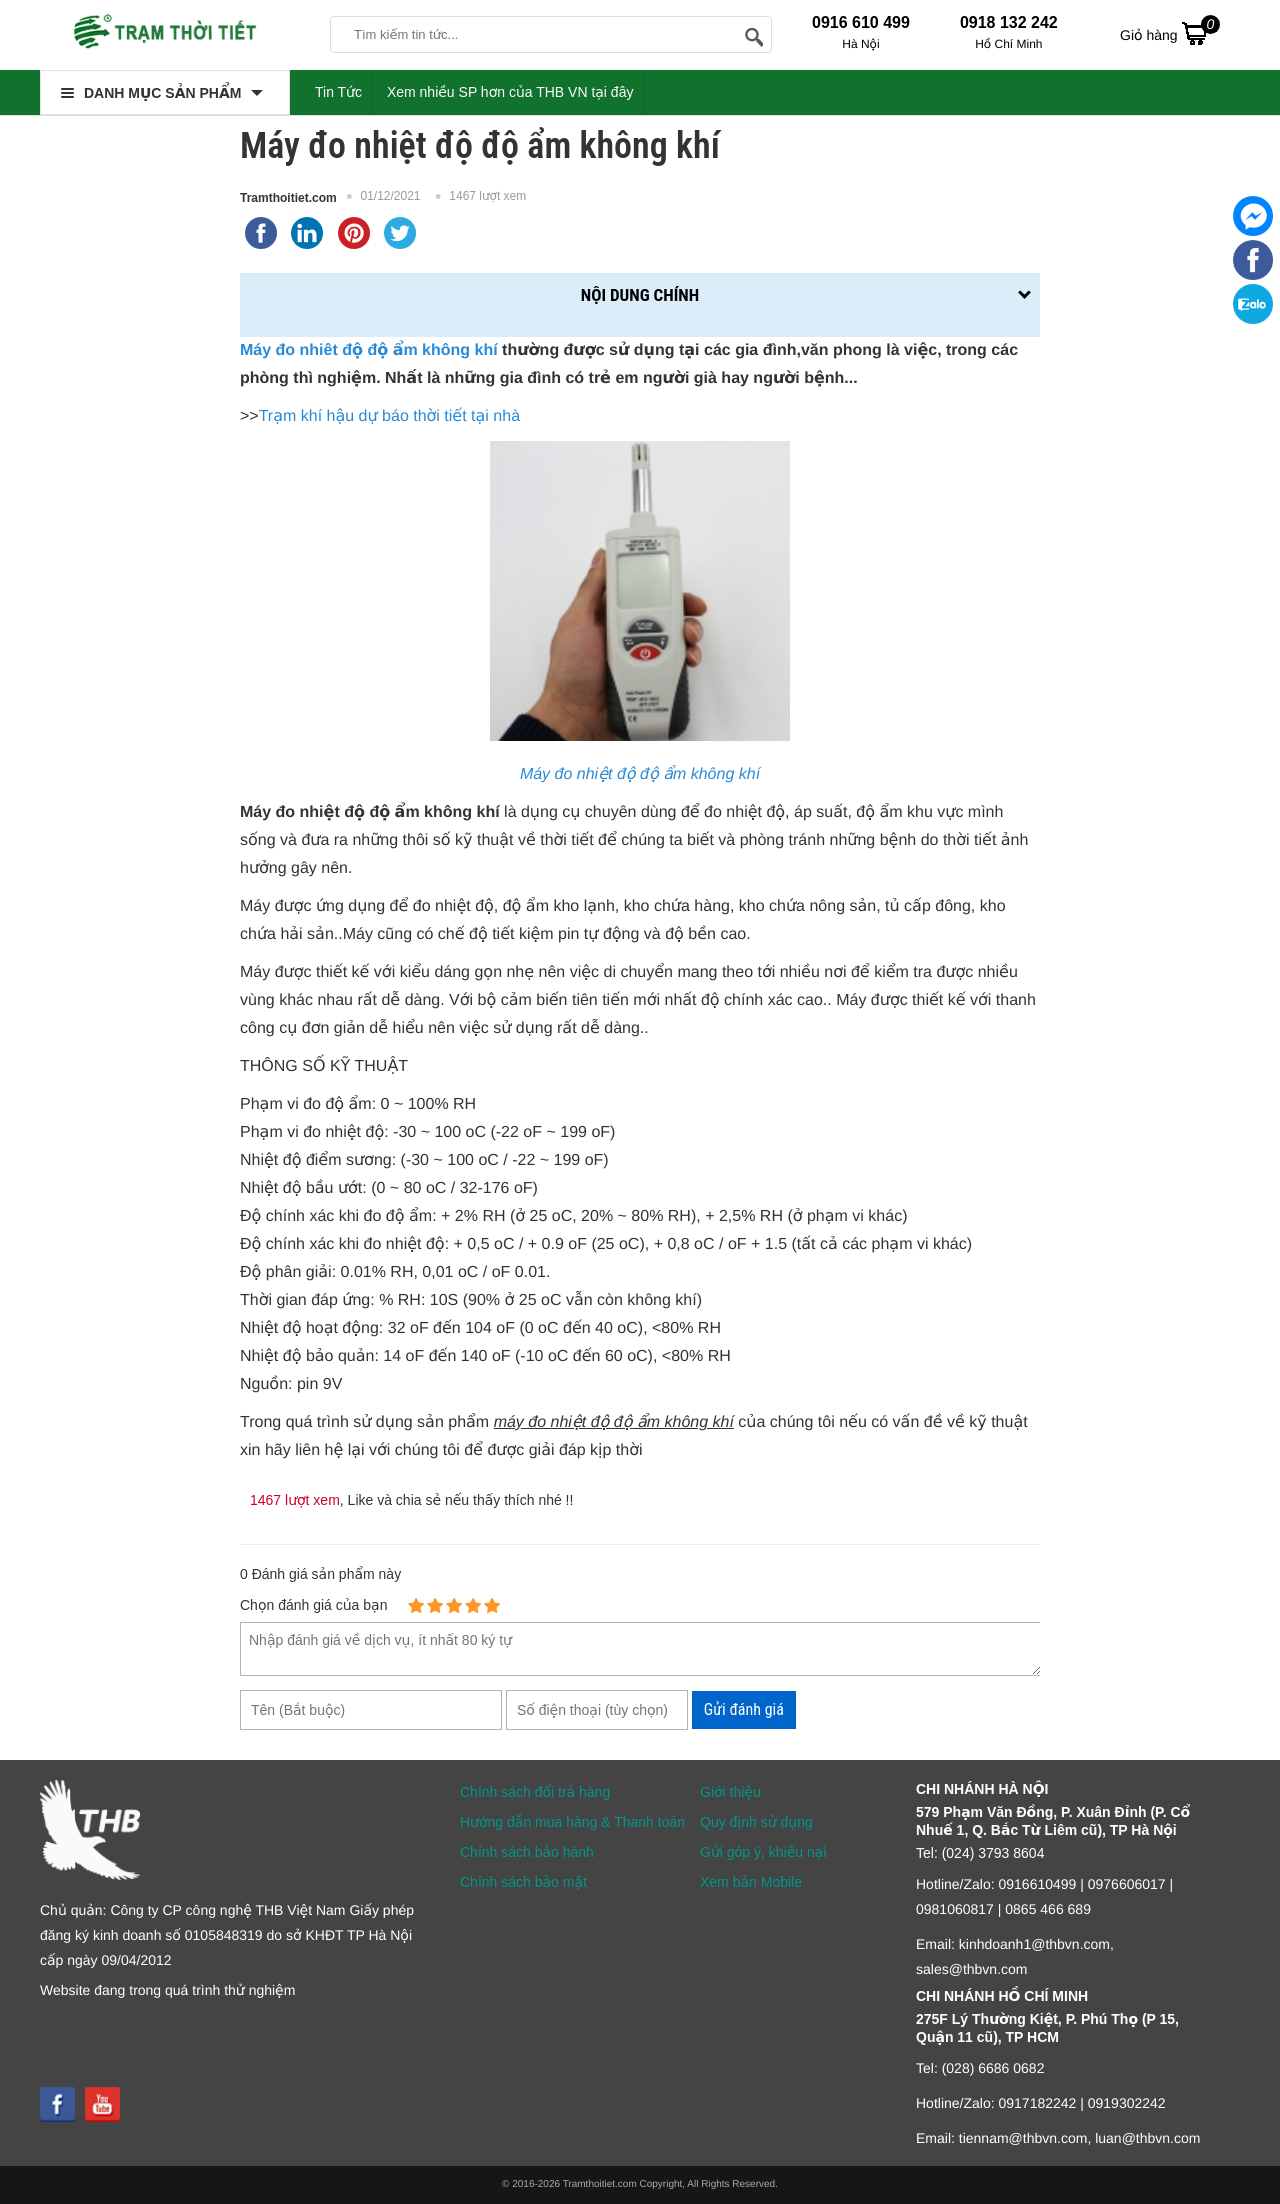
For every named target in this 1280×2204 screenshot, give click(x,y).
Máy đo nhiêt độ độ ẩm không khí (369, 350)
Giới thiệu (730, 1792)
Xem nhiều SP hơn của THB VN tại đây (510, 92)
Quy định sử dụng (756, 1822)
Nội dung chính (640, 295)
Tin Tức (338, 92)
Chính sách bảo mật (523, 1882)
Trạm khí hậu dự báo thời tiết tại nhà (389, 416)
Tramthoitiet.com (288, 198)
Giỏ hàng (1170, 33)
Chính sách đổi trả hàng (535, 1792)
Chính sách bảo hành (527, 1852)
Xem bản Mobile (751, 1882)
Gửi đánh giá (744, 1709)
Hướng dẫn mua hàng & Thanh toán (572, 1822)
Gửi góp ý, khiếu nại (763, 1852)
